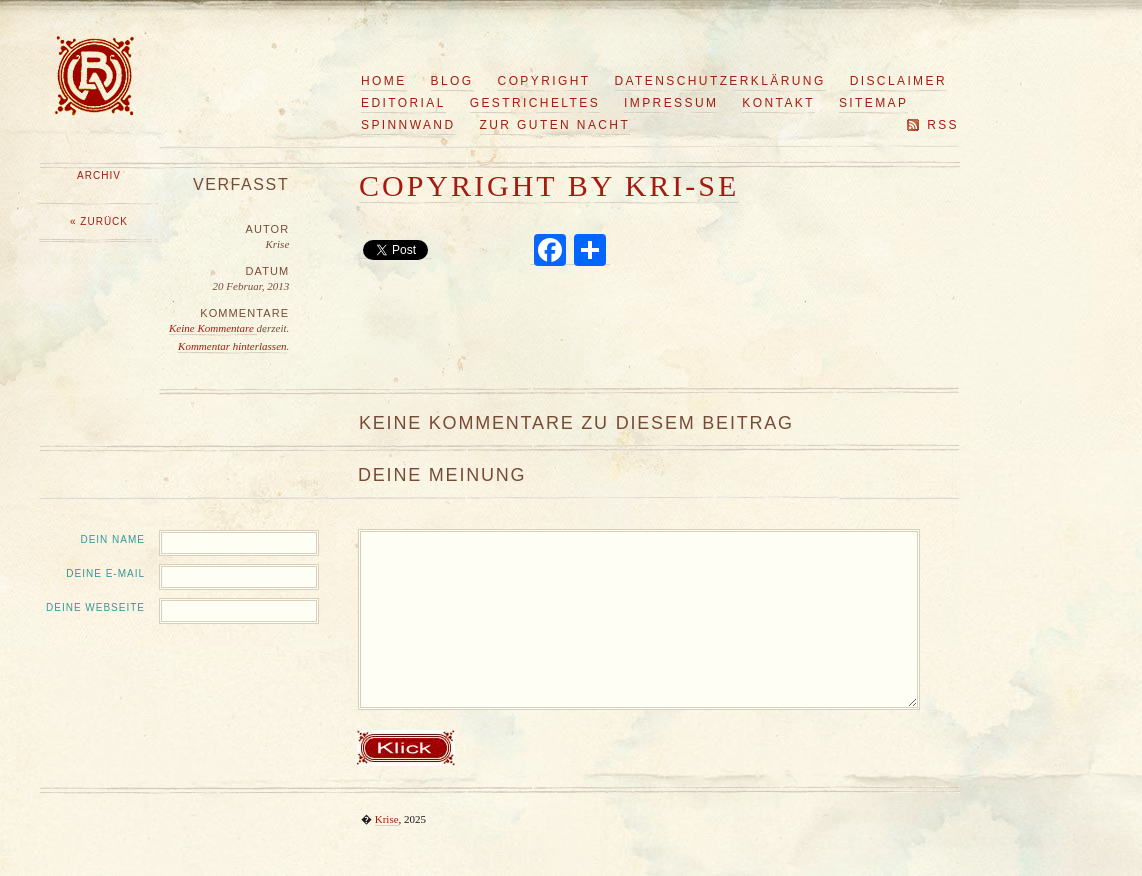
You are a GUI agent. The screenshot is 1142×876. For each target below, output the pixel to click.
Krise (387, 819)
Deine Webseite (95, 607)
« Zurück (99, 221)
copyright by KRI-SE (549, 185)
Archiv (99, 175)
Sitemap (873, 103)
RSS (943, 125)
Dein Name (112, 539)
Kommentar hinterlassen (232, 346)
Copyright (544, 81)
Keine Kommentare (213, 328)
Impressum (671, 103)
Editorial (403, 103)
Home (384, 81)
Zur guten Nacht (555, 125)
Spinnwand (408, 125)
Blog (452, 81)
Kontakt (778, 103)
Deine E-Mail (105, 573)
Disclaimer (898, 81)
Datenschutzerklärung (720, 81)
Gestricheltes (535, 103)
